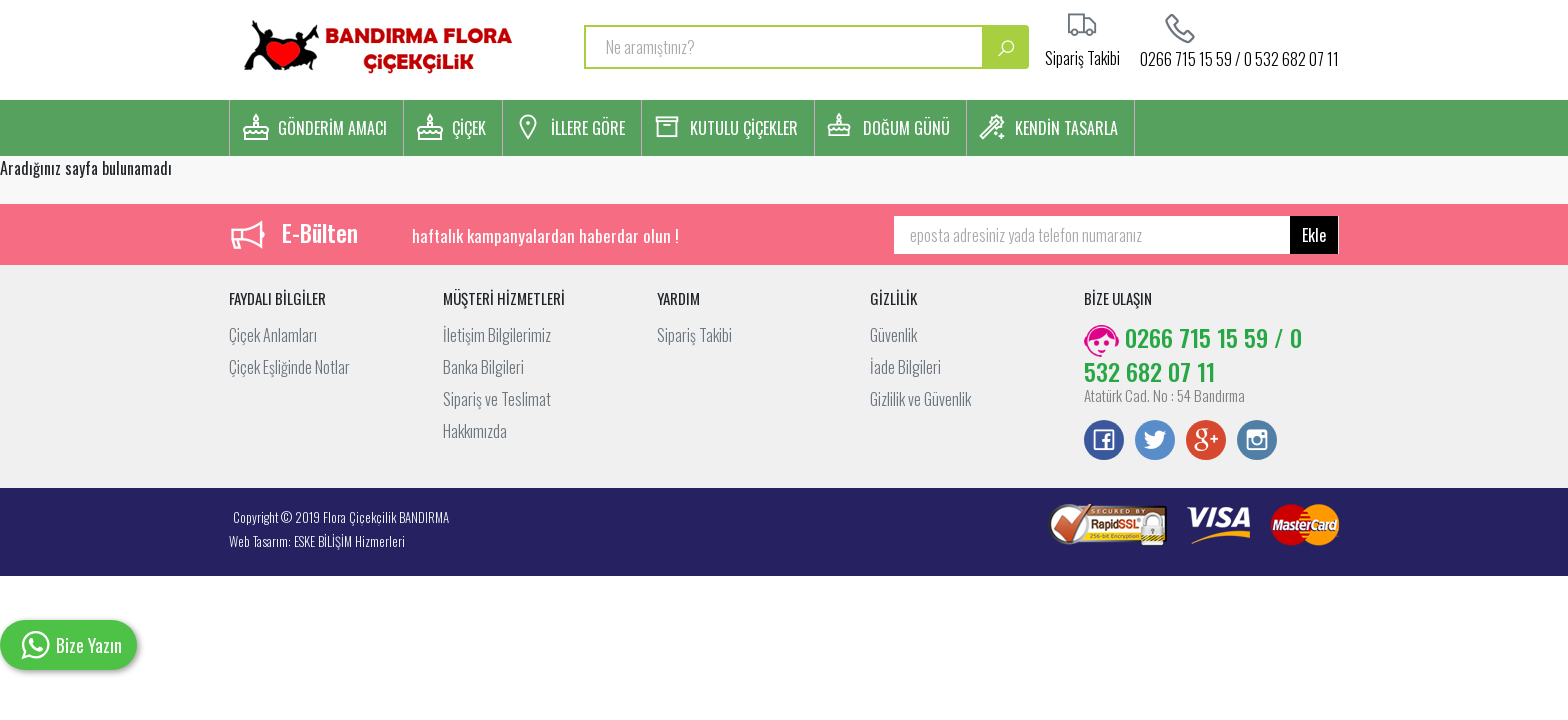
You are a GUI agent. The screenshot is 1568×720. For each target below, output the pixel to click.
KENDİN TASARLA (1066, 128)
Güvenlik (893, 335)
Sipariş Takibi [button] (1082, 56)
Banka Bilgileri (483, 367)
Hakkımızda (475, 431)
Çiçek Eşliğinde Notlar (289, 367)
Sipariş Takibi (694, 335)
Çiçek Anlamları (273, 335)
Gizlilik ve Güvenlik (920, 399)
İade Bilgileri (905, 367)
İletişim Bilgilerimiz (497, 335)
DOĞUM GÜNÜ (906, 128)
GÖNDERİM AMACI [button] (332, 128)
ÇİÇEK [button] (469, 128)
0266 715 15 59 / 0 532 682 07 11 (1239, 57)
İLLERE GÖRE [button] (588, 128)
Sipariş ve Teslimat (497, 399)
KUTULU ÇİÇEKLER (744, 128)
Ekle (1314, 235)
